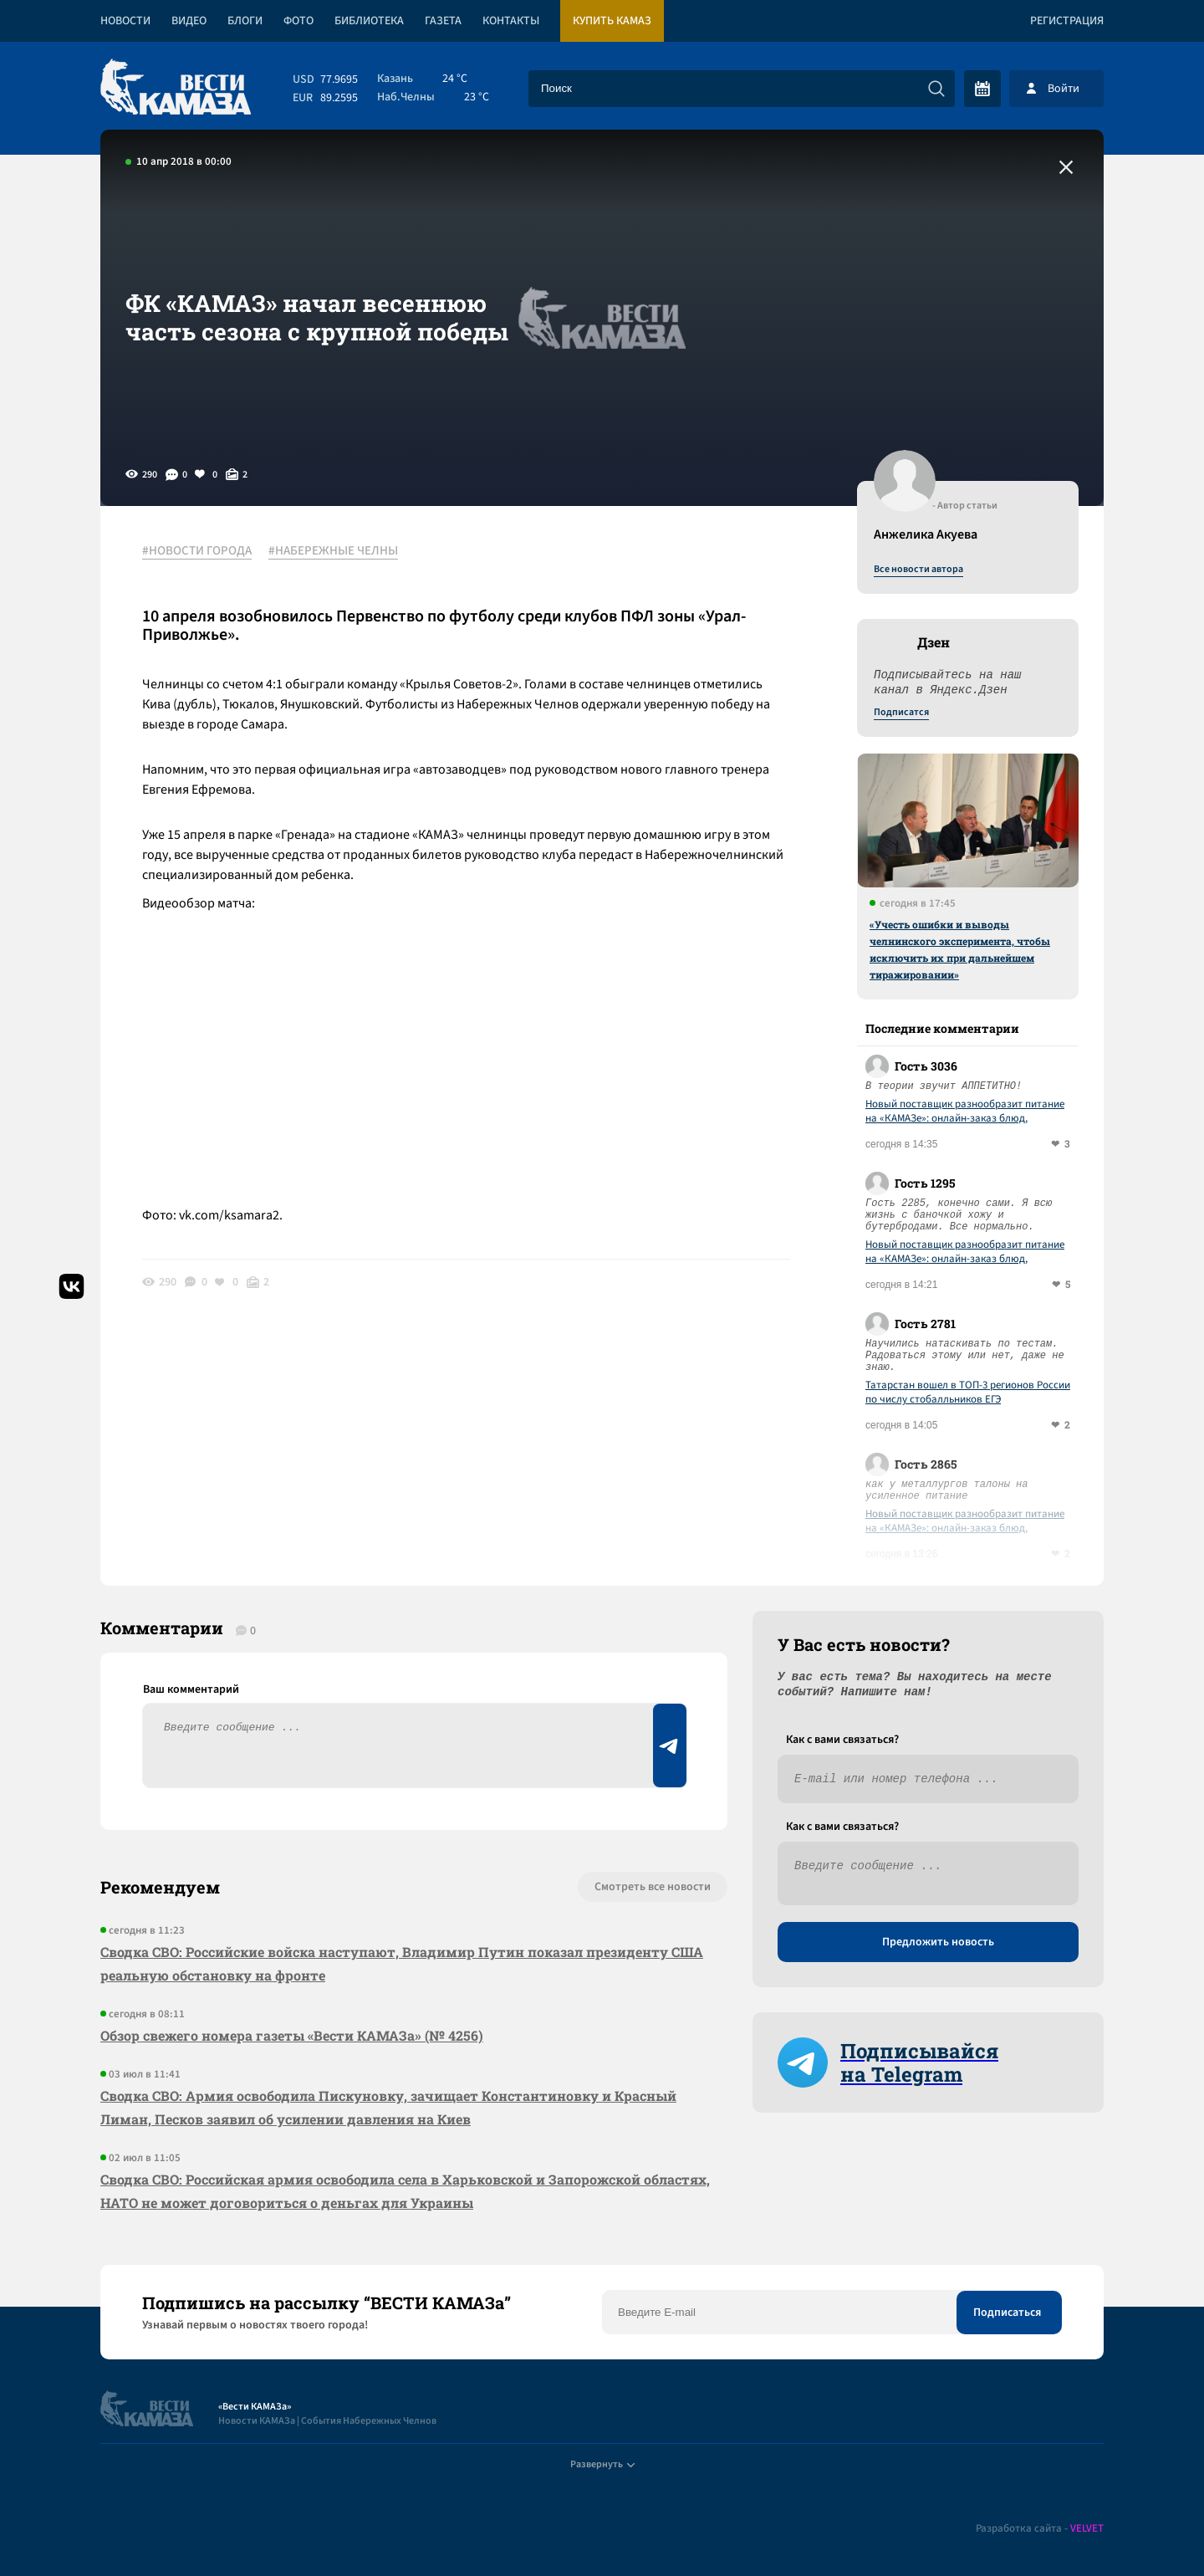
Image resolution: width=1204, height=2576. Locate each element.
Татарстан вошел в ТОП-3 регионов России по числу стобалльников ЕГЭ (967, 1392)
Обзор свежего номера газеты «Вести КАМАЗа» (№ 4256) (291, 2035)
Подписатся (901, 712)
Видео (189, 21)
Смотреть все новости (652, 1886)
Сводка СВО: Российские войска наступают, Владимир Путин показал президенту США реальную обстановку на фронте (401, 1963)
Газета (443, 21)
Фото (298, 21)
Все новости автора (918, 569)
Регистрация (1067, 21)
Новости (125, 21)
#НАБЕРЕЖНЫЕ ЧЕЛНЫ (333, 551)
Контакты (510, 21)
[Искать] (936, 88)
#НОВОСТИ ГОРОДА (197, 551)
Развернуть (602, 2464)
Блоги (245, 21)
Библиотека (369, 21)
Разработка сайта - (1040, 2528)
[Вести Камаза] (175, 88)
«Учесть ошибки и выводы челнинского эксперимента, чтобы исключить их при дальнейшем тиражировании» (960, 949)
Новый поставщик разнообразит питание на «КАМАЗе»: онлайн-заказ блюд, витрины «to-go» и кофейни (964, 1111)
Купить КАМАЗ (612, 21)
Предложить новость (938, 1942)
